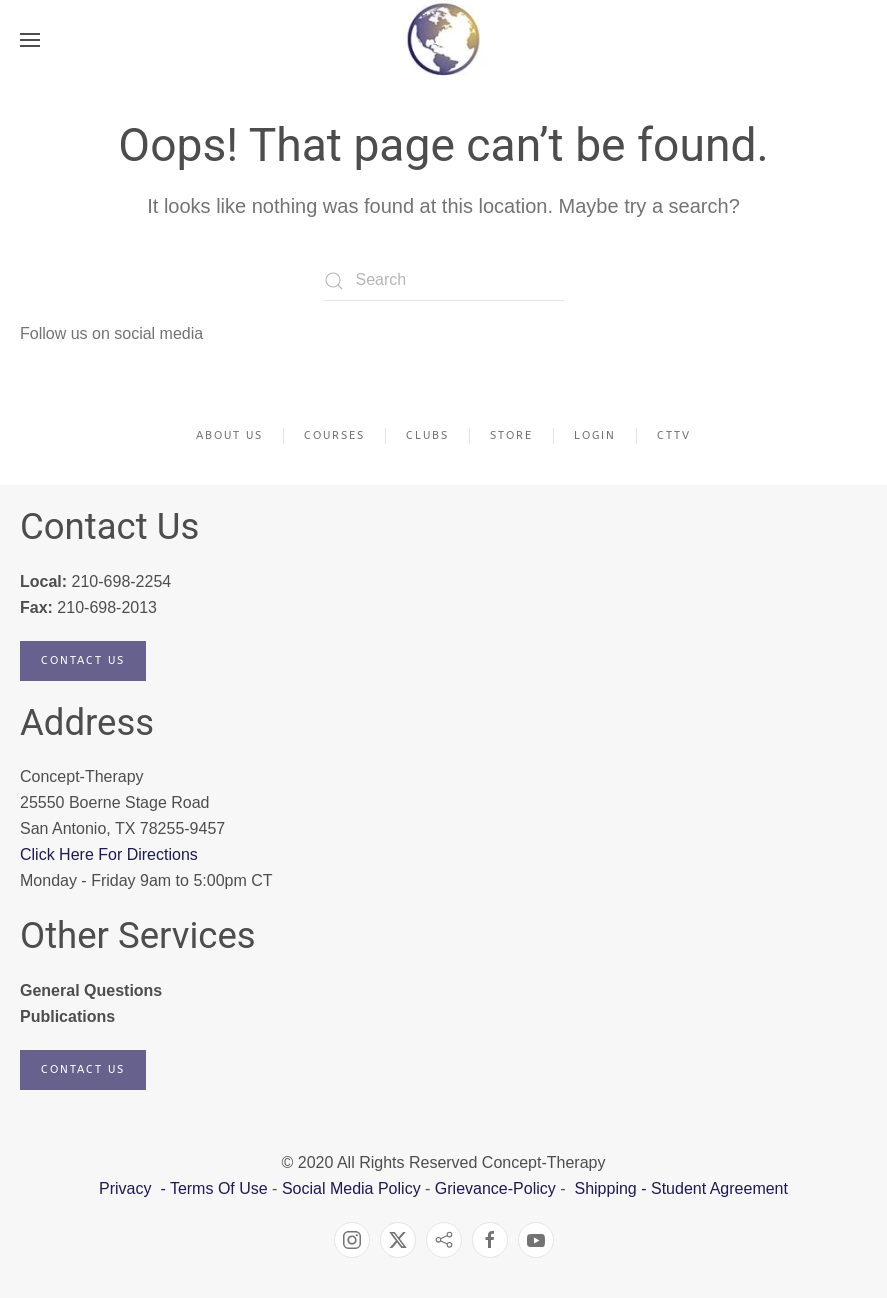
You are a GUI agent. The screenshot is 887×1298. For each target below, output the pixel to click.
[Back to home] (443, 40)
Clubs (427, 435)
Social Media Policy (348, 1188)
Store (511, 435)
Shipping (605, 1188)
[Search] (444, 281)
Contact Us (83, 660)
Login (595, 435)
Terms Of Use (219, 1188)
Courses (334, 435)
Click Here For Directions (109, 854)
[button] (30, 40)
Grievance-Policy (495, 1188)
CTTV (674, 435)
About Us (229, 435)
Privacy (127, 1188)
